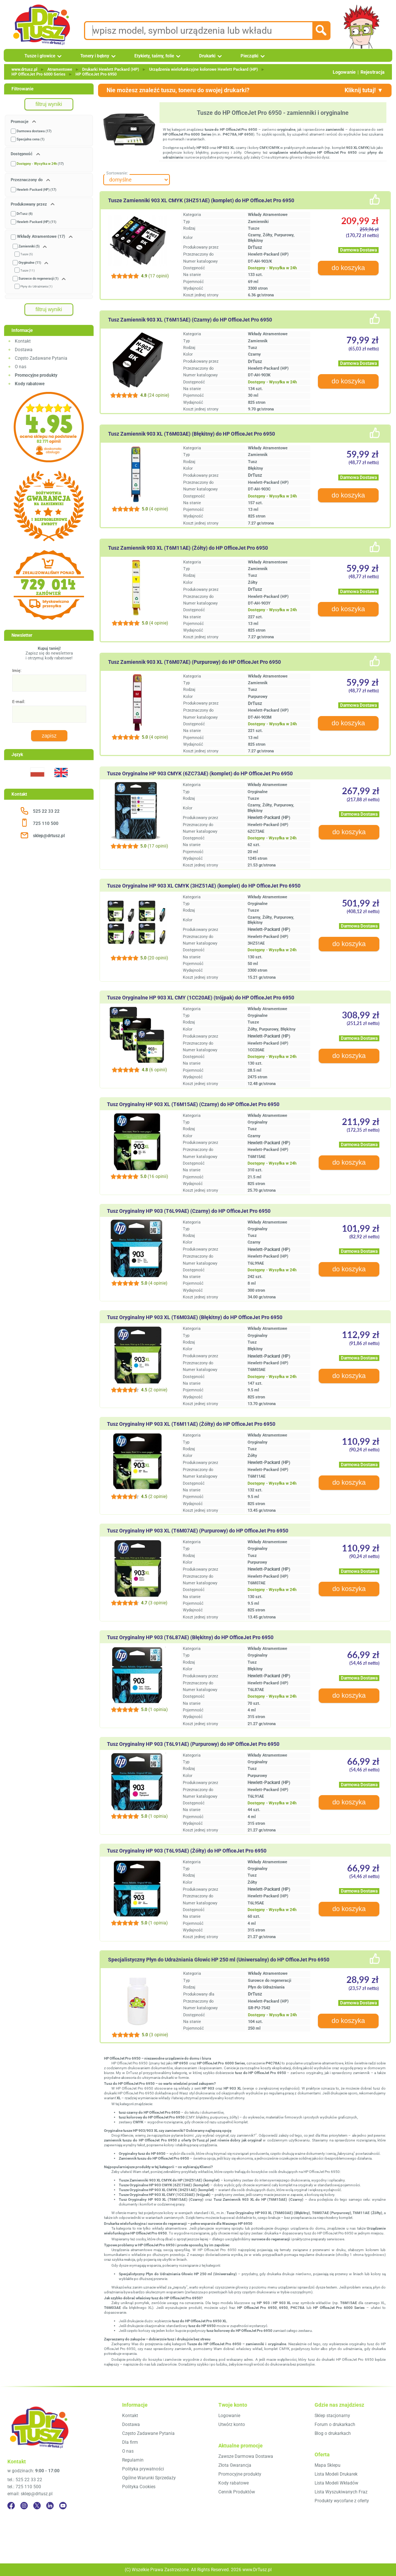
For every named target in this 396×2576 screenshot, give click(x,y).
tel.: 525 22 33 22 (24, 2479)
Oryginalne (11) (30, 262)
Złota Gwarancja (234, 2465)
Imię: (16, 670)
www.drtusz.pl (24, 69)
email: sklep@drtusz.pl (30, 2493)
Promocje (20, 121)
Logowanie (344, 72)
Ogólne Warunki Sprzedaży (149, 2477)
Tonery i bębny (94, 56)
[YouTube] (63, 2505)
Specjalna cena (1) (30, 139)
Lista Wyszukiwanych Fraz (341, 2492)
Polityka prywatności (143, 2469)
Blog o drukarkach (333, 2433)
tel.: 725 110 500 (24, 2486)
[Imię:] (49, 683)
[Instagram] (24, 2505)
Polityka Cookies (138, 2486)
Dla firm (130, 2442)
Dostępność (22, 154)
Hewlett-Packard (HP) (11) (36, 222)
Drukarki (207, 56)
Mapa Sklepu (327, 2465)
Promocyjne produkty (239, 2474)
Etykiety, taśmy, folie (154, 56)
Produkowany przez (29, 204)
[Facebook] (11, 2505)
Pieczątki (249, 56)
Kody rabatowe (233, 2483)
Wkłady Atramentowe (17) (41, 236)
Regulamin (133, 2460)
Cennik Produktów (236, 2492)
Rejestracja (372, 72)
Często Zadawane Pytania (41, 358)
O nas (20, 366)
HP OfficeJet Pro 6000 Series (38, 74)
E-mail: (18, 701)
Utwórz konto (231, 2424)
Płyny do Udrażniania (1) (36, 286)
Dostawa (24, 349)
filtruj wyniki (49, 104)
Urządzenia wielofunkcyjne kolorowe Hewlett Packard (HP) (203, 69)
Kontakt (23, 341)
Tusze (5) (26, 254)
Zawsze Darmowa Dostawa (245, 2456)
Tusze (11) (27, 270)
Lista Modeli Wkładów (336, 2483)
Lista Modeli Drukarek (336, 2474)
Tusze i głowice (39, 56)
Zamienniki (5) (29, 246)
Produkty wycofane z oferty (342, 2500)
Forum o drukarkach (335, 2424)
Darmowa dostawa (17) (34, 131)
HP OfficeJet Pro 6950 (96, 74)
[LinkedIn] (50, 2505)
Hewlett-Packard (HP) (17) (36, 190)
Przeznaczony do (27, 179)
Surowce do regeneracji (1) (38, 278)
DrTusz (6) (25, 214)
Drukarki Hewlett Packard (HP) (110, 69)
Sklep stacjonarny (332, 2415)
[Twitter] (37, 2505)
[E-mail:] (49, 714)
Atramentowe (59, 69)
